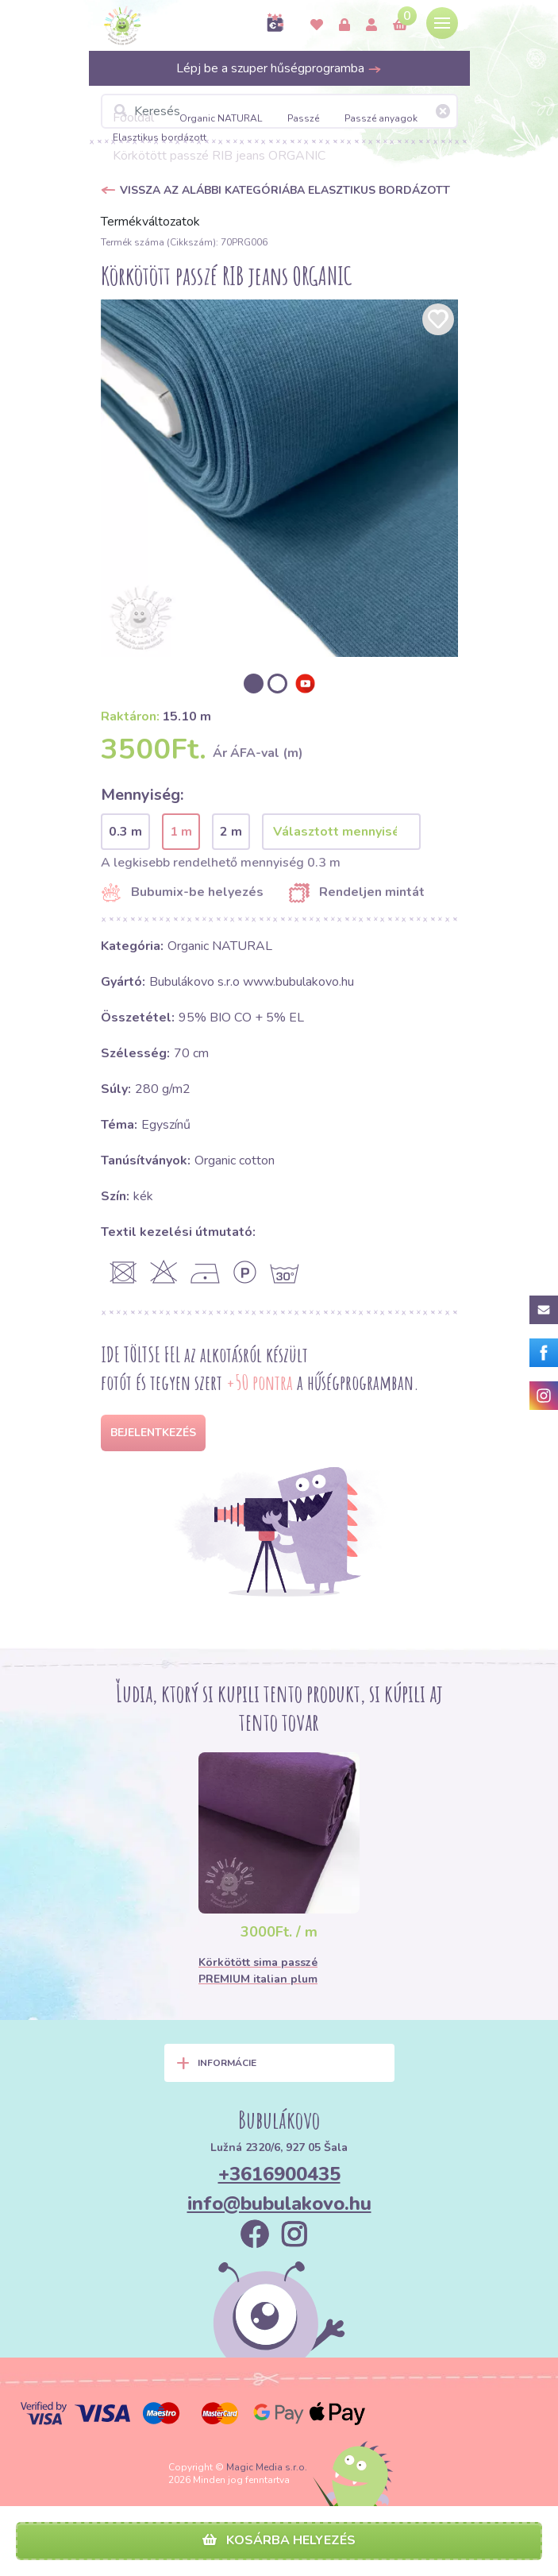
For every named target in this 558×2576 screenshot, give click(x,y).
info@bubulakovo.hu (279, 2203)
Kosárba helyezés (279, 2540)
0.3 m (125, 831)
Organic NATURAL (220, 118)
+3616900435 (279, 2174)
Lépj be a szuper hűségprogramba (279, 68)
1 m (181, 831)
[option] (279, 478)
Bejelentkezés (153, 1432)
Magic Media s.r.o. (266, 2467)
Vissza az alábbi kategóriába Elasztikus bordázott (285, 190)
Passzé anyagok (381, 118)
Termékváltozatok (150, 221)
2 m (231, 831)
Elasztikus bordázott (159, 137)
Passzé (303, 118)
